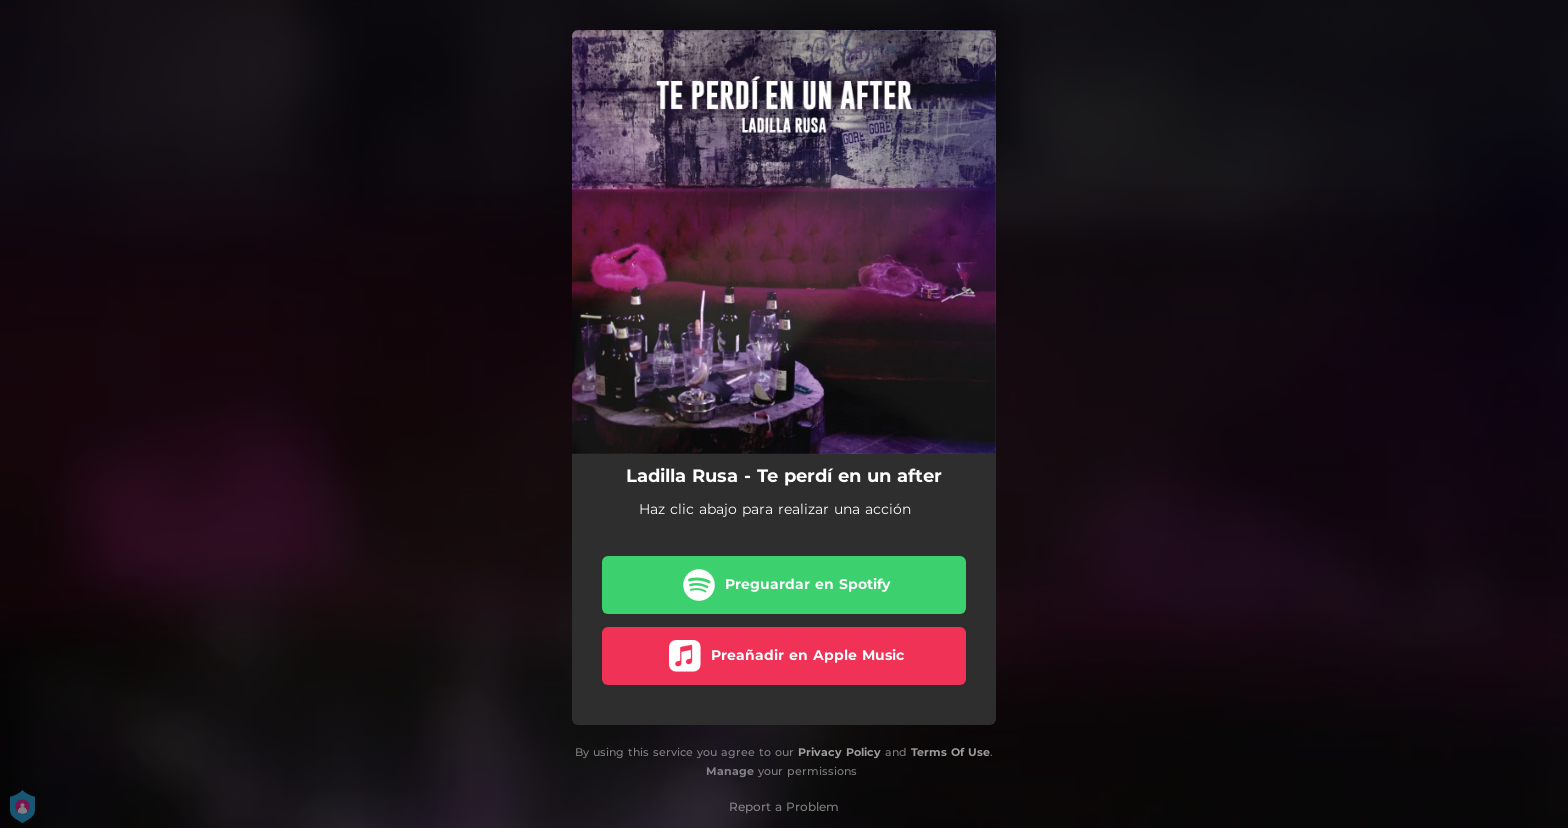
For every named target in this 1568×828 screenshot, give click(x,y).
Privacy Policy (839, 752)
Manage (730, 771)
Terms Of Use (950, 752)
